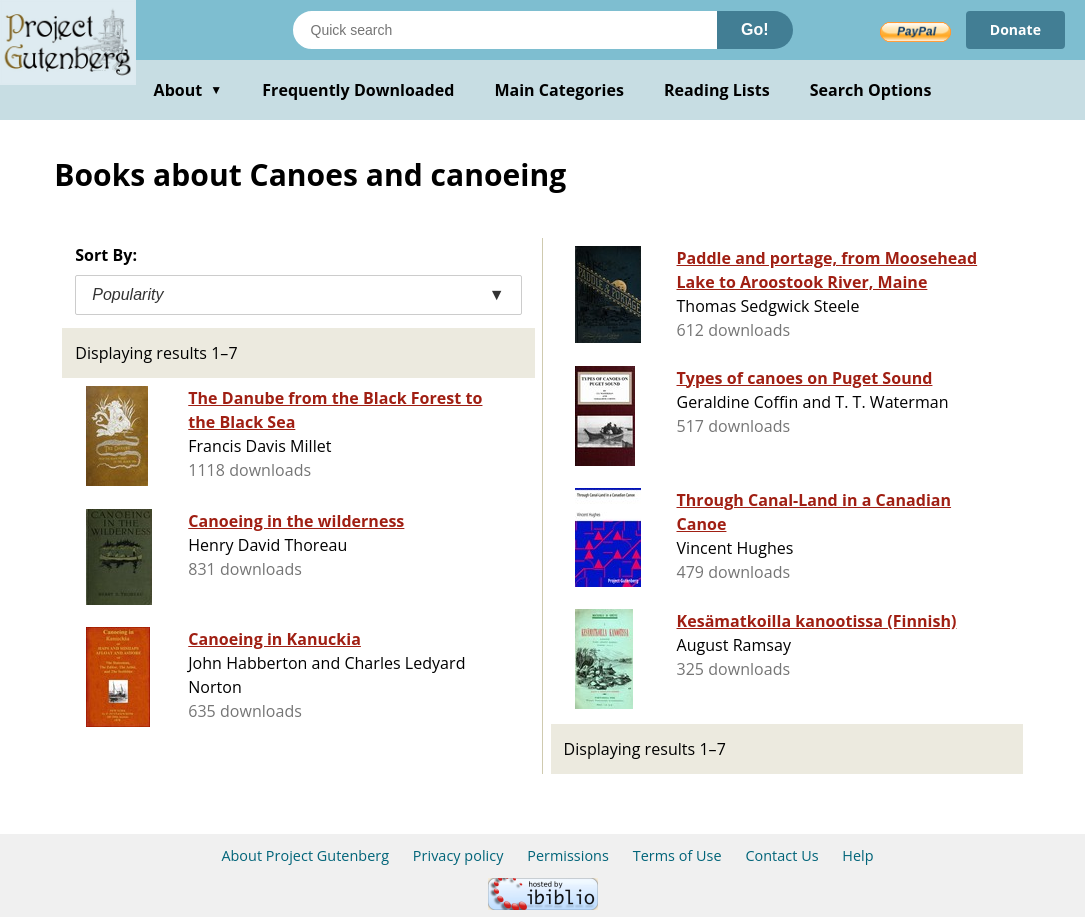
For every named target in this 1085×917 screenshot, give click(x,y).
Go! (755, 29)
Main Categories (559, 90)
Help (857, 855)
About (188, 90)
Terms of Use (677, 855)
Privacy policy (458, 855)
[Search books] (505, 30)
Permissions (568, 855)
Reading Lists (717, 90)
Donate (1015, 29)
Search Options (871, 90)
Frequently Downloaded (358, 90)
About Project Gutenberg (305, 855)
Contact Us (781, 855)
